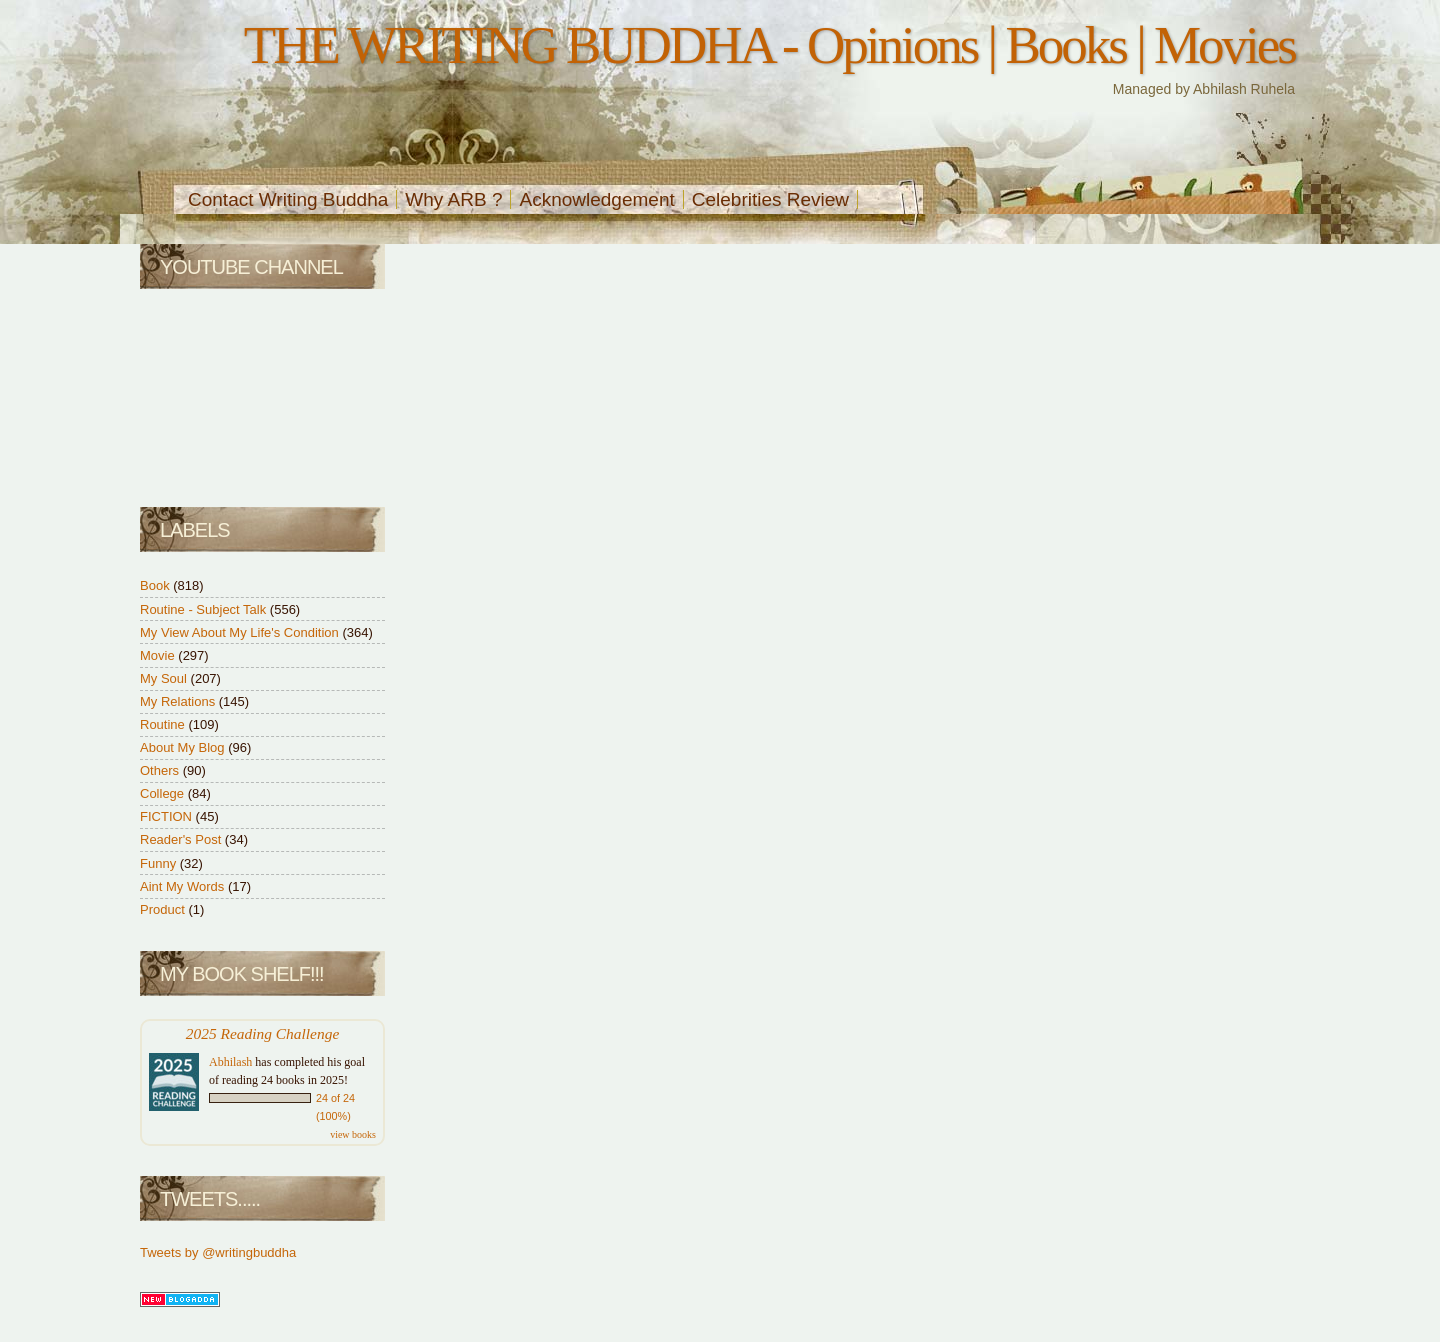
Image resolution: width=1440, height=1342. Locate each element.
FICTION (168, 816)
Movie (159, 655)
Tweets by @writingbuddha (218, 1252)
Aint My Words (184, 886)
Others (161, 770)
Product (164, 909)
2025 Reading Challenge (263, 1033)
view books (353, 1134)
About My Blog (184, 747)
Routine (164, 724)
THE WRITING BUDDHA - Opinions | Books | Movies (769, 45)
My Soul (165, 678)
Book (156, 585)
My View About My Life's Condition (241, 632)
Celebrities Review (770, 199)
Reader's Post (182, 839)
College (164, 793)
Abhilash (230, 1062)
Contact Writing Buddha (288, 199)
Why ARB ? (453, 199)
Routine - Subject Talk (205, 609)
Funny (160, 863)
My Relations (179, 701)
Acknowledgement (596, 199)
